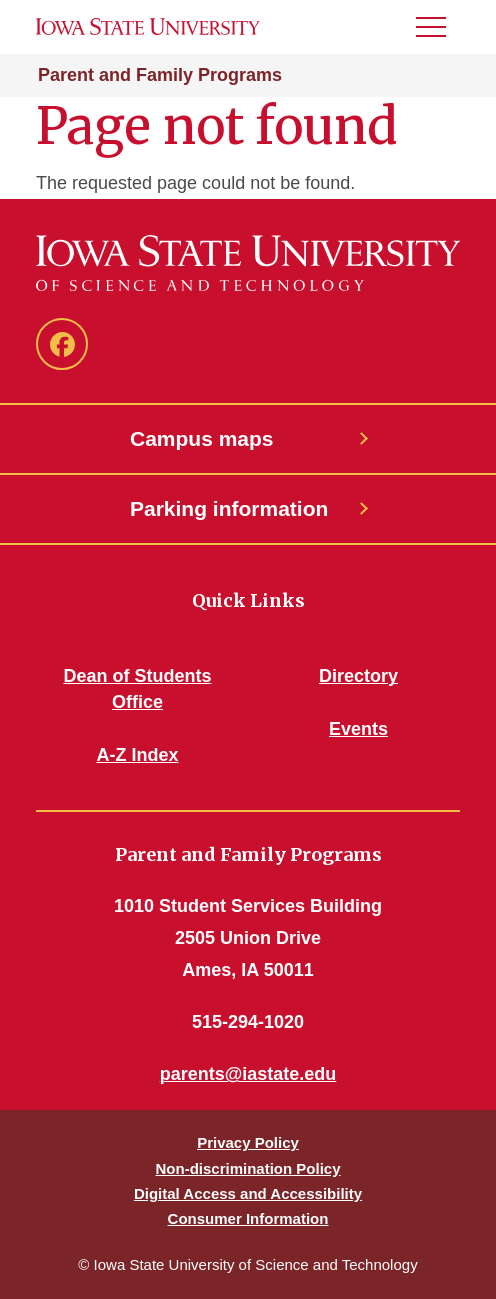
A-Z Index (137, 755)
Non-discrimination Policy (247, 1168)
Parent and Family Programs (160, 75)
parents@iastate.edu (248, 1074)
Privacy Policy (248, 1142)
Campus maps (202, 438)
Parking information (229, 508)
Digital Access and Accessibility (248, 1193)
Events (358, 729)
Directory (358, 676)
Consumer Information (248, 1218)
